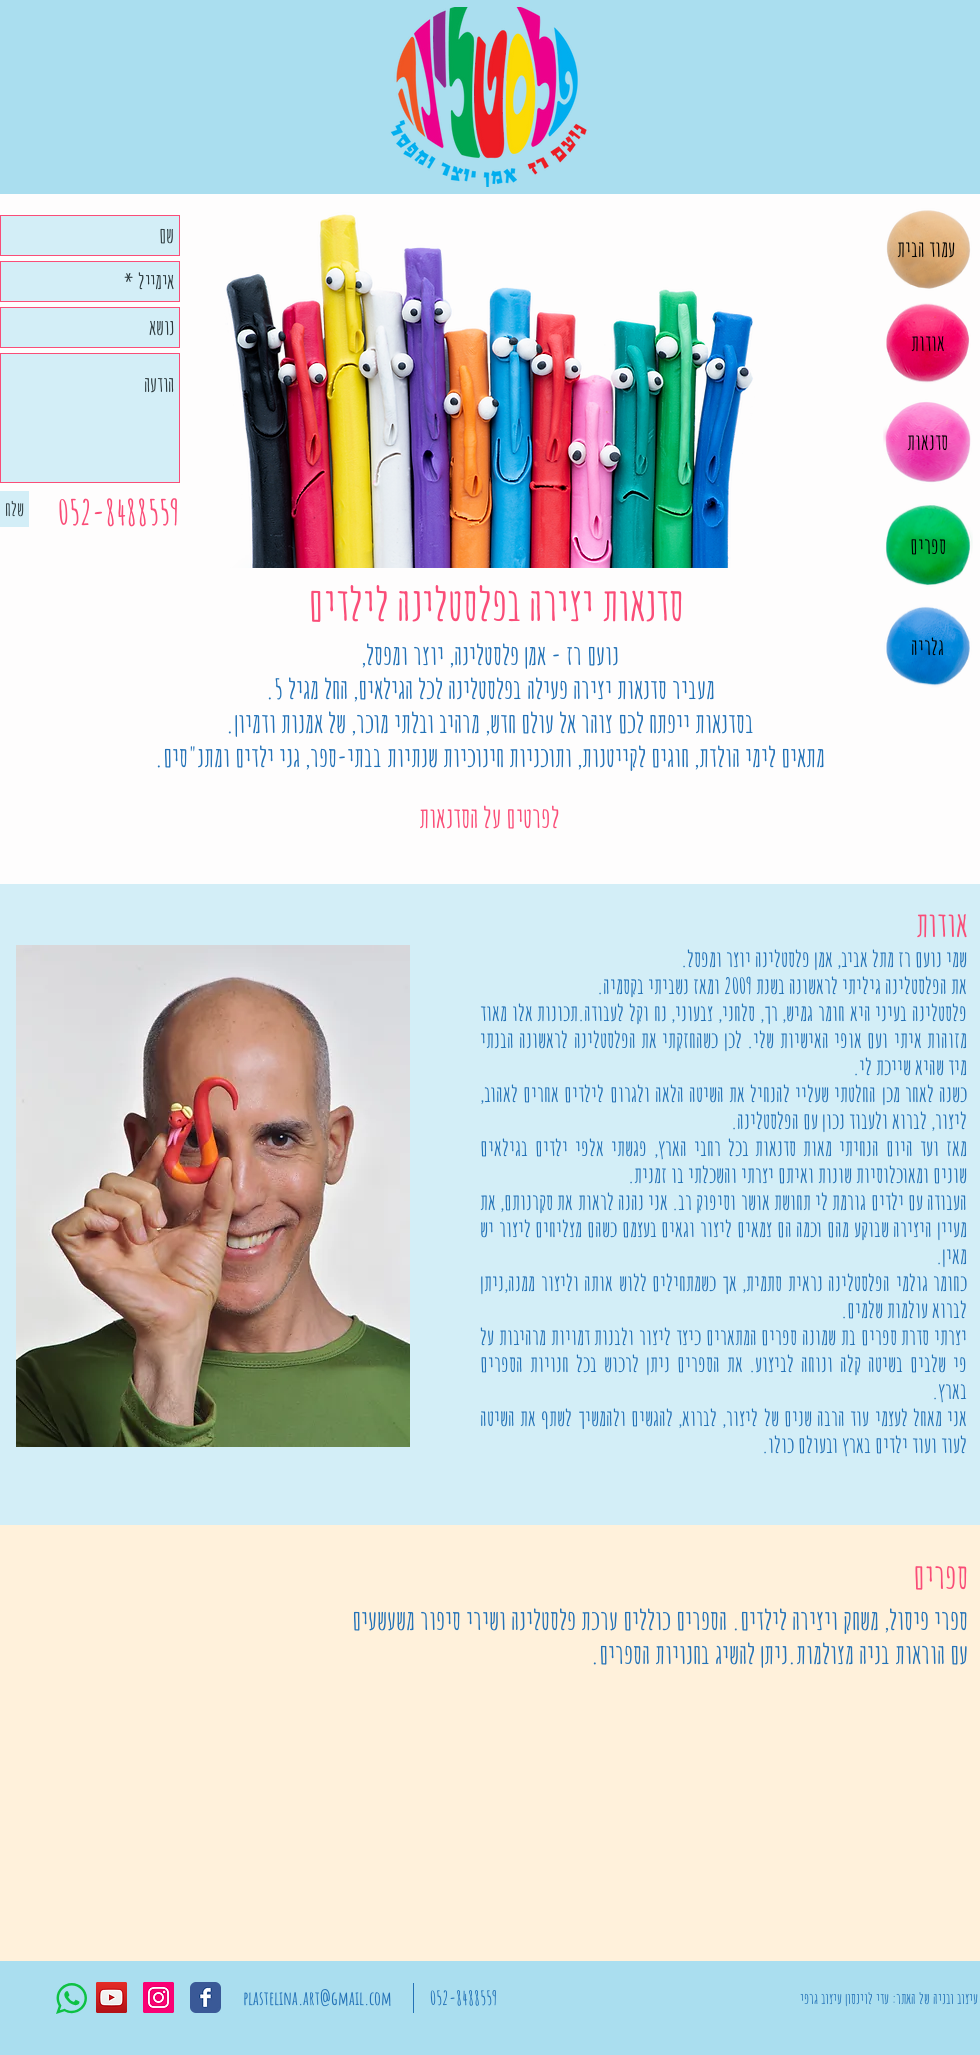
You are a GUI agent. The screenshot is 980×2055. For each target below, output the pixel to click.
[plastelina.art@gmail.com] (317, 1998)
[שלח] (14, 509)
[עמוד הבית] (925, 249)
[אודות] (927, 343)
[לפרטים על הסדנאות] (489, 818)
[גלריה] (927, 647)
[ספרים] (927, 546)
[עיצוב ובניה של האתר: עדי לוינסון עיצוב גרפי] (889, 1998)
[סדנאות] (927, 442)
